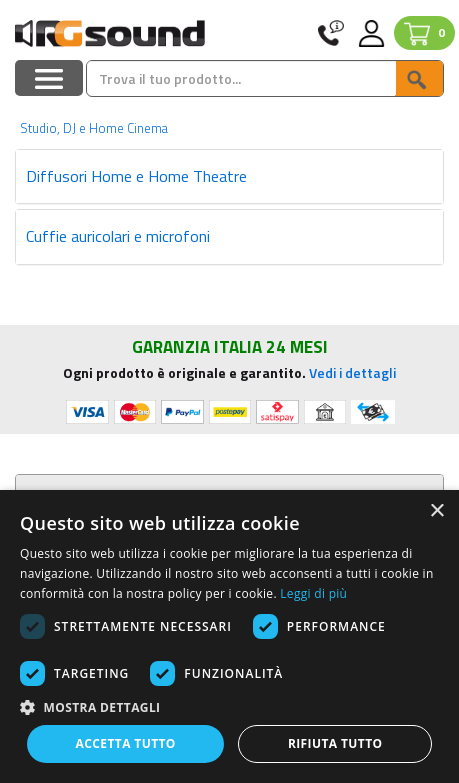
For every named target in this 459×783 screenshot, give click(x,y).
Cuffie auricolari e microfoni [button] (118, 236)
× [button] (436, 511)
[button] (229, 706)
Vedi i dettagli (352, 372)
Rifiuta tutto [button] (335, 743)
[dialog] (229, 636)
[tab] (229, 177)
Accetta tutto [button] (126, 743)
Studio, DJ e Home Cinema (94, 128)
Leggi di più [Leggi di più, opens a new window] (313, 593)
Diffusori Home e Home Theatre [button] (136, 176)
